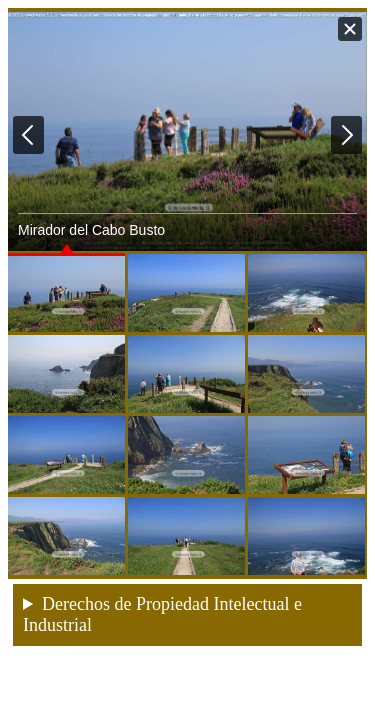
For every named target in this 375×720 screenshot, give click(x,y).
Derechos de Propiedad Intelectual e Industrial (162, 614)
